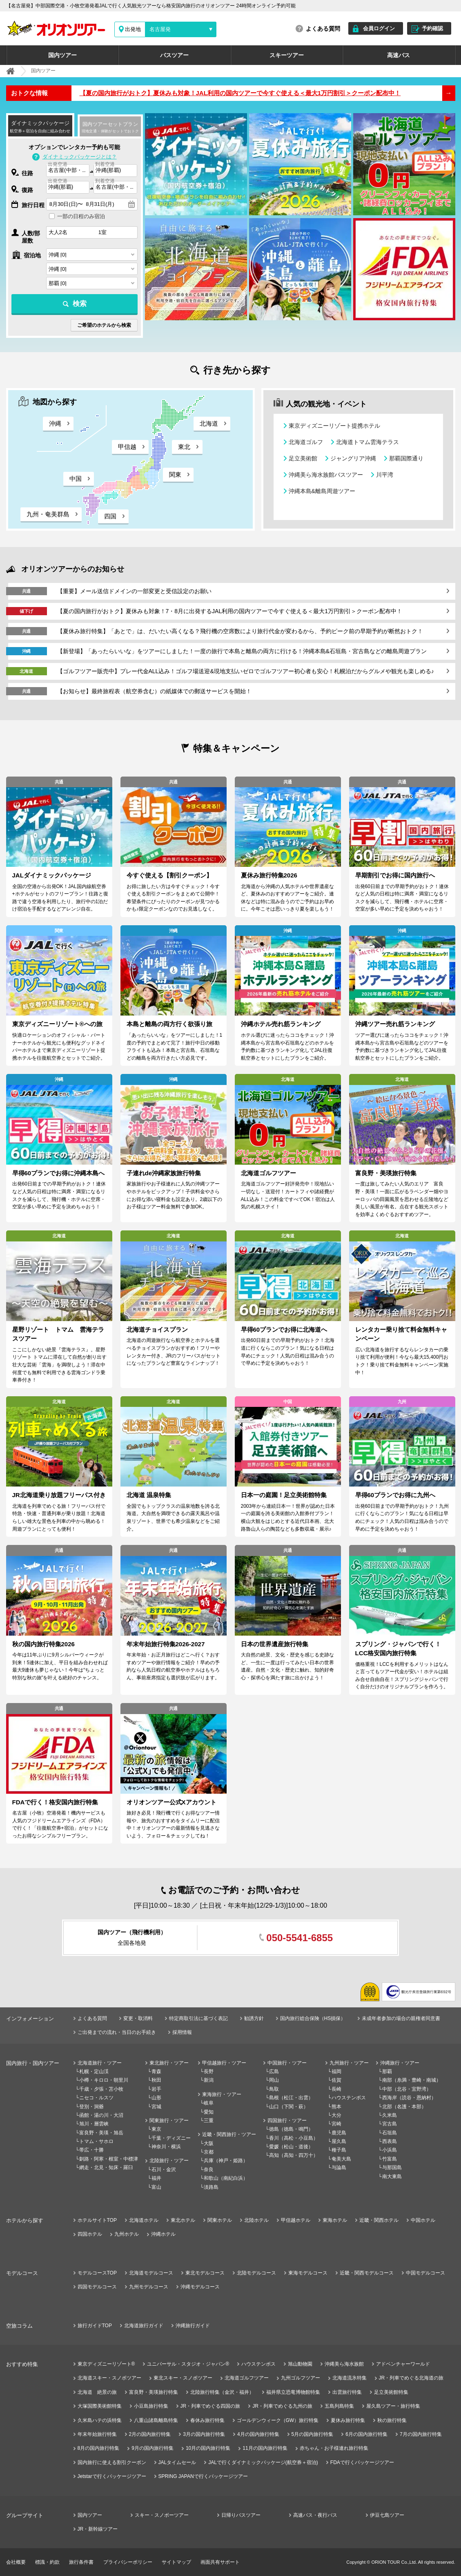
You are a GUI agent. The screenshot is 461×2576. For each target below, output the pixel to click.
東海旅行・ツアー (221, 2094)
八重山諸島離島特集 (156, 2420)
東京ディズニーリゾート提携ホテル (334, 425)
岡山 (274, 2080)
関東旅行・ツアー (169, 2120)
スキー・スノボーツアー (162, 2515)
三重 (209, 2120)
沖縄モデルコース (200, 2287)
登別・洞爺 (91, 2106)
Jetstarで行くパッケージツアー (112, 2476)
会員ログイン (379, 28)
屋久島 (339, 2141)
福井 (156, 2178)
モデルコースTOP (97, 2273)
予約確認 (432, 28)
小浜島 (389, 2150)
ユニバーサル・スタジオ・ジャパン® (188, 2364)
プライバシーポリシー (127, 2562)
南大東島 (392, 2176)
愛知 (209, 2112)
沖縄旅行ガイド (193, 2325)
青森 (156, 2071)
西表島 (389, 2141)
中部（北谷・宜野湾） (406, 2089)
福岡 (336, 2071)
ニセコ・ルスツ (96, 2098)
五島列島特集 (339, 2406)
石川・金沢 (163, 2169)
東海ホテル (335, 2220)
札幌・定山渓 (94, 2071)
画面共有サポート (220, 2562)
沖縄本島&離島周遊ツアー (322, 491)
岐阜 (209, 2103)
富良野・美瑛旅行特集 (153, 2392)
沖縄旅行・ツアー (399, 2063)
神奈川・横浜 (166, 2147)
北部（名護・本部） (404, 2106)
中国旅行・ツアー (287, 2063)
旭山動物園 (300, 2364)
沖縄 (55, 423)
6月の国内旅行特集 (366, 2434)
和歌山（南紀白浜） (226, 2178)
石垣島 (389, 2133)
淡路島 (211, 2187)
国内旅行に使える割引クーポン (112, 2462)
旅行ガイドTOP (95, 2325)
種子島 (339, 2150)
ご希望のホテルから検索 (104, 325)
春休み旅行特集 (207, 2420)
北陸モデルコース (256, 2273)
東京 (156, 2129)
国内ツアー (62, 55)
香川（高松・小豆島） (293, 2138)
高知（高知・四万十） (293, 2155)
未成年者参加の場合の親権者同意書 (401, 2018)
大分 (336, 2115)
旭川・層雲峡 (94, 2124)
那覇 (387, 2071)
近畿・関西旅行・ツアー (229, 2134)
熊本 (336, 2106)
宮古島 (389, 2124)
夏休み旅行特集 (348, 2420)
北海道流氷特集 (349, 2378)
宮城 (156, 2106)
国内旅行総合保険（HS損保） (313, 2018)
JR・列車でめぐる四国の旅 (210, 2406)
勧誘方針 (254, 2018)
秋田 (156, 2080)
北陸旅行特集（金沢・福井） (222, 2392)
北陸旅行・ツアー (169, 2160)
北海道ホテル (143, 2220)
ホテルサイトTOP (97, 2220)
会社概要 (16, 2562)
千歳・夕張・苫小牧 (101, 2089)
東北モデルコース (205, 2273)
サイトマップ (176, 2562)
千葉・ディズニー (171, 2138)
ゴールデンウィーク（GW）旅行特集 (278, 2420)
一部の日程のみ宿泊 (81, 216)
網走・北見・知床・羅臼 (106, 2167)
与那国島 (392, 2167)
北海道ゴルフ (306, 442)
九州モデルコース (148, 2287)
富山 (156, 2187)
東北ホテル (183, 2220)
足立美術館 (303, 458)
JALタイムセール (177, 2462)
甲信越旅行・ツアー (224, 2063)
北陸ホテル (256, 2220)
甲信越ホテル (295, 2220)
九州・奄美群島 (48, 514)
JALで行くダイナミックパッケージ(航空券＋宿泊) (263, 2462)
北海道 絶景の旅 (97, 2392)
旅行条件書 (81, 2562)
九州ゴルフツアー (300, 2378)
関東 (175, 474)
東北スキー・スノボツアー (183, 2378)
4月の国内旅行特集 (258, 2434)
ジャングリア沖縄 (353, 458)
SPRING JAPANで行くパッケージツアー (203, 2476)
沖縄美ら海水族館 (344, 2364)
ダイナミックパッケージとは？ (79, 157)
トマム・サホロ (96, 2141)
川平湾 (384, 474)
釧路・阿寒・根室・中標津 (108, 2159)
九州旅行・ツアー (349, 2063)
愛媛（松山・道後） (291, 2147)
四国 (110, 516)
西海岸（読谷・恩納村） (409, 2098)
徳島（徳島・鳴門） (291, 2129)
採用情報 (182, 2032)
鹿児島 (339, 2133)
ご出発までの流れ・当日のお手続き (117, 2032)
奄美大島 (341, 2159)
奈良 (209, 2169)
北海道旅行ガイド (143, 2325)
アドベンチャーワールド (403, 2364)
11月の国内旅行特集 (265, 2448)
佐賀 (336, 2080)
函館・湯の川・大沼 (101, 2115)
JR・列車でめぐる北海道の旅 (411, 2378)
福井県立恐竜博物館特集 (293, 2392)
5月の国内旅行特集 (313, 2434)
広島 (274, 2071)
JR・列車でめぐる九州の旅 (282, 2406)
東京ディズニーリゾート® (106, 2364)
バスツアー (174, 55)
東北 (184, 446)
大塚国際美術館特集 (100, 2406)
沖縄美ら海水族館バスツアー (326, 474)
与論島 (339, 2167)
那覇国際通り (406, 458)
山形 (156, 2098)
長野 (209, 2071)
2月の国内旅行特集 (150, 2434)
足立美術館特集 (391, 2392)
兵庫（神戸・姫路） (226, 2160)
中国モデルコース (425, 2273)
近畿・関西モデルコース (367, 2273)
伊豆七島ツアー (387, 2515)
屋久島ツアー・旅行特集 (393, 2406)
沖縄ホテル (163, 2234)
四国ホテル (90, 2234)
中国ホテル (423, 2220)
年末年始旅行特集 (97, 2434)
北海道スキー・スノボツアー (109, 2378)
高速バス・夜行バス (315, 2515)
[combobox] (68, 170)
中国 (75, 478)
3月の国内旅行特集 (204, 2434)
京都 (209, 2152)
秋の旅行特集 (392, 2420)
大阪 (209, 2143)
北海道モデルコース (151, 2273)
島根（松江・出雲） (291, 2098)
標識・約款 (47, 2562)
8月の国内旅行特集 (99, 2448)
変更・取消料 (138, 2018)
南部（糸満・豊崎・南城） (411, 2080)
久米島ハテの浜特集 (100, 2420)
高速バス (398, 55)
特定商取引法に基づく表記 (198, 2018)
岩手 (156, 2089)
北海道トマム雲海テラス (367, 442)
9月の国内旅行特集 (152, 2448)
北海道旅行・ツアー (100, 2063)
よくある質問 (323, 28)
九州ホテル (126, 2234)
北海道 (209, 423)
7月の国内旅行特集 (421, 2434)
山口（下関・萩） (288, 2106)
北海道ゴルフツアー (247, 2378)
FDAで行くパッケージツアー (362, 2462)
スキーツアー (286, 55)
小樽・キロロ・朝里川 (103, 2080)
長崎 (336, 2089)
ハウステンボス (349, 2098)
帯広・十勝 (91, 2150)
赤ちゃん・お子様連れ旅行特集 (334, 2448)
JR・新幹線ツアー (98, 2529)
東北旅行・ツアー (169, 2063)
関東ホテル (219, 2220)
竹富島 (389, 2159)
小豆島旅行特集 (151, 2406)
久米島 (389, 2115)
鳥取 (274, 2089)
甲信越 (127, 446)
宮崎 (336, 2124)
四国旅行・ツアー (287, 2120)
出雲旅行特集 (347, 2392)
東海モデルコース (307, 2273)
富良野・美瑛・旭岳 (101, 2133)
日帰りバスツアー (241, 2515)
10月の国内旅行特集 (208, 2448)
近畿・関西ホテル (379, 2220)
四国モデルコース (97, 2287)
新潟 (209, 2080)
